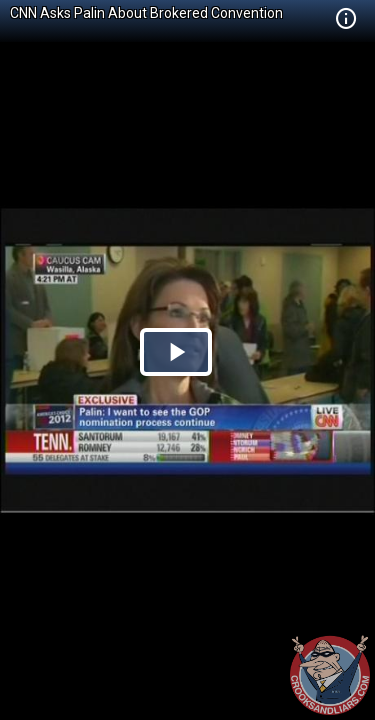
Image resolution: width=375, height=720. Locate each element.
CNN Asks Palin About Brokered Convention (146, 13)
